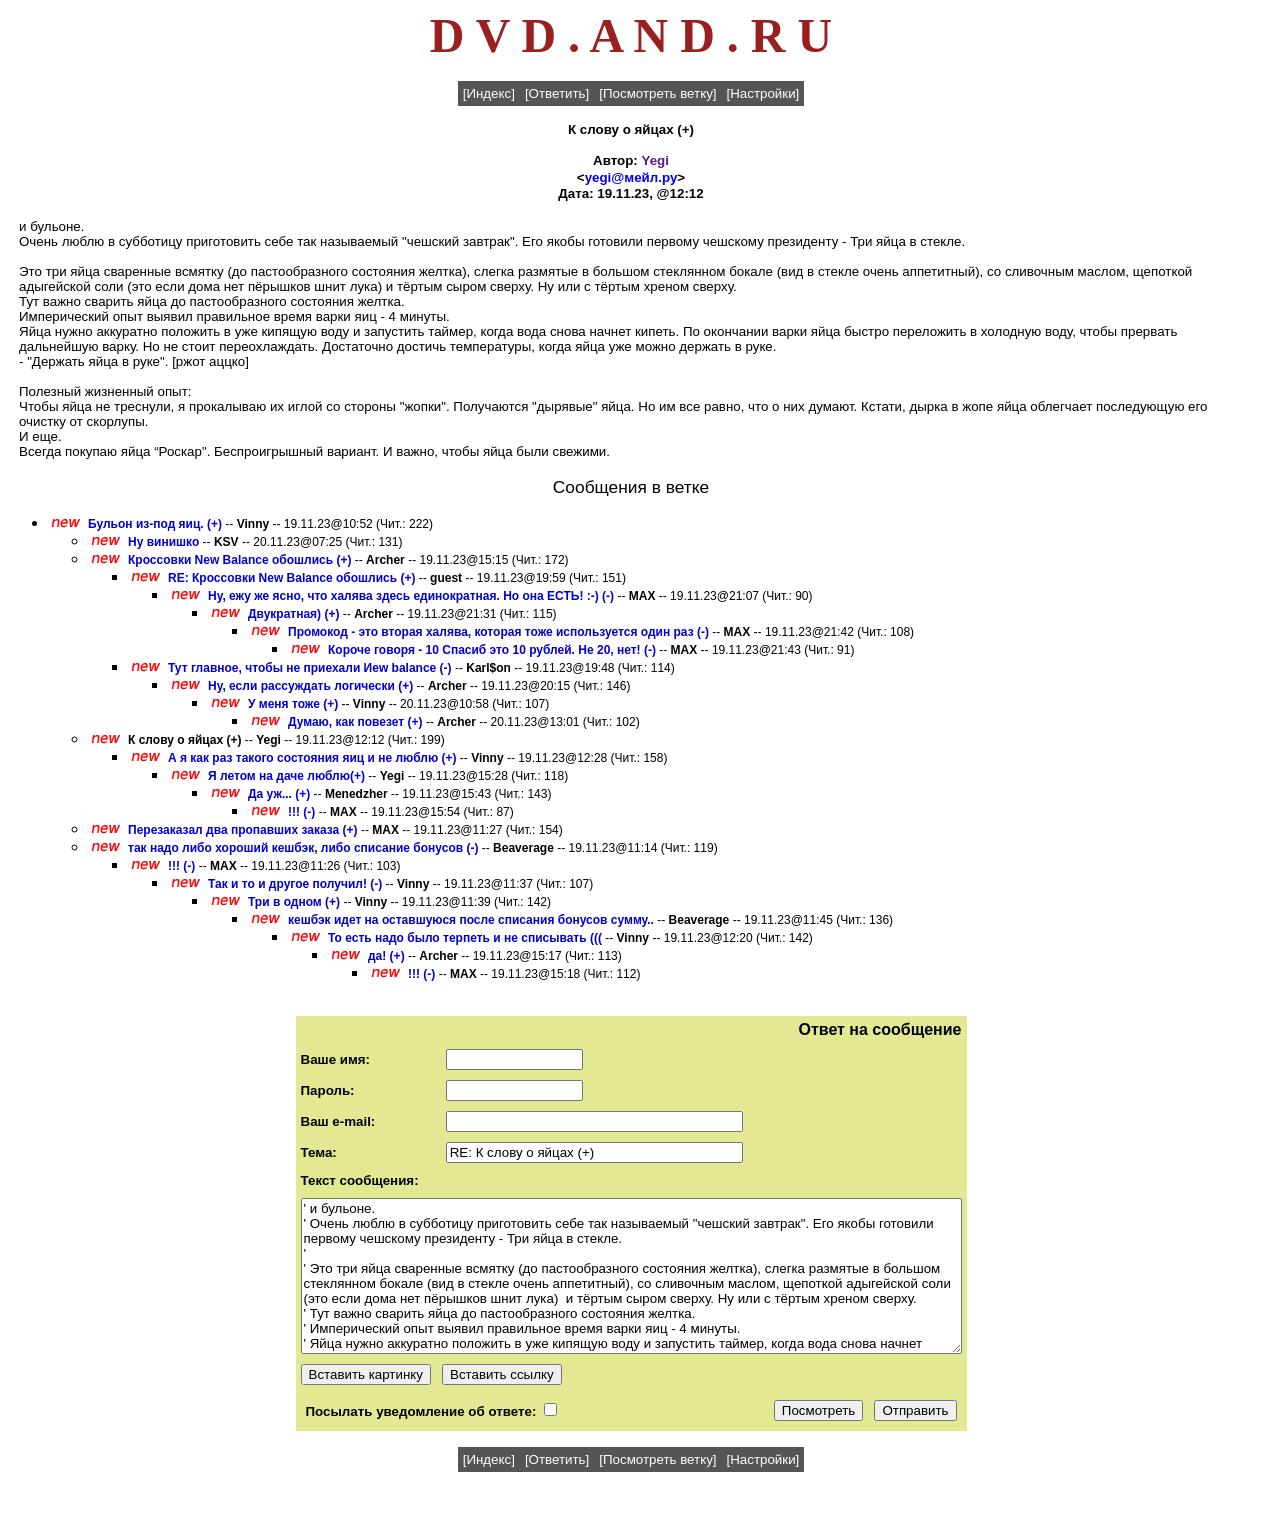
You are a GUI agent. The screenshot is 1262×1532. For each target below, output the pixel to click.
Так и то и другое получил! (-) (295, 884)
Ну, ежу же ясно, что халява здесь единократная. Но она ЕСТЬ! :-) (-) (411, 596)
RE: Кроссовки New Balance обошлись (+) (291, 578)
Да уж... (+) (279, 794)
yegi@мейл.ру (631, 177)
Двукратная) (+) (293, 614)
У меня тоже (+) (293, 704)
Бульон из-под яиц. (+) (155, 524)
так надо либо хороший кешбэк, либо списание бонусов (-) (303, 848)
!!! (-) (301, 812)
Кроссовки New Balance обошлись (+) (239, 560)
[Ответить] (557, 93)
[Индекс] (489, 93)
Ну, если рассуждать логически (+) (310, 686)
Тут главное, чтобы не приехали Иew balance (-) (310, 668)
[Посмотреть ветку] (657, 93)
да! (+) (386, 956)
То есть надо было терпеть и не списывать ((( (465, 938)
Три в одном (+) (294, 902)
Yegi (655, 160)
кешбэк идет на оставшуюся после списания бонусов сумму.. (471, 920)
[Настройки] (763, 93)
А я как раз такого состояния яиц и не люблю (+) (312, 758)
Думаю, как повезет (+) (355, 722)
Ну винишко (165, 542)
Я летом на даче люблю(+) (286, 776)
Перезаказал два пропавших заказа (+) (243, 830)
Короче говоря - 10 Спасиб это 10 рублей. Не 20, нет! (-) (492, 650)
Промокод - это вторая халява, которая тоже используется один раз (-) (498, 632)
